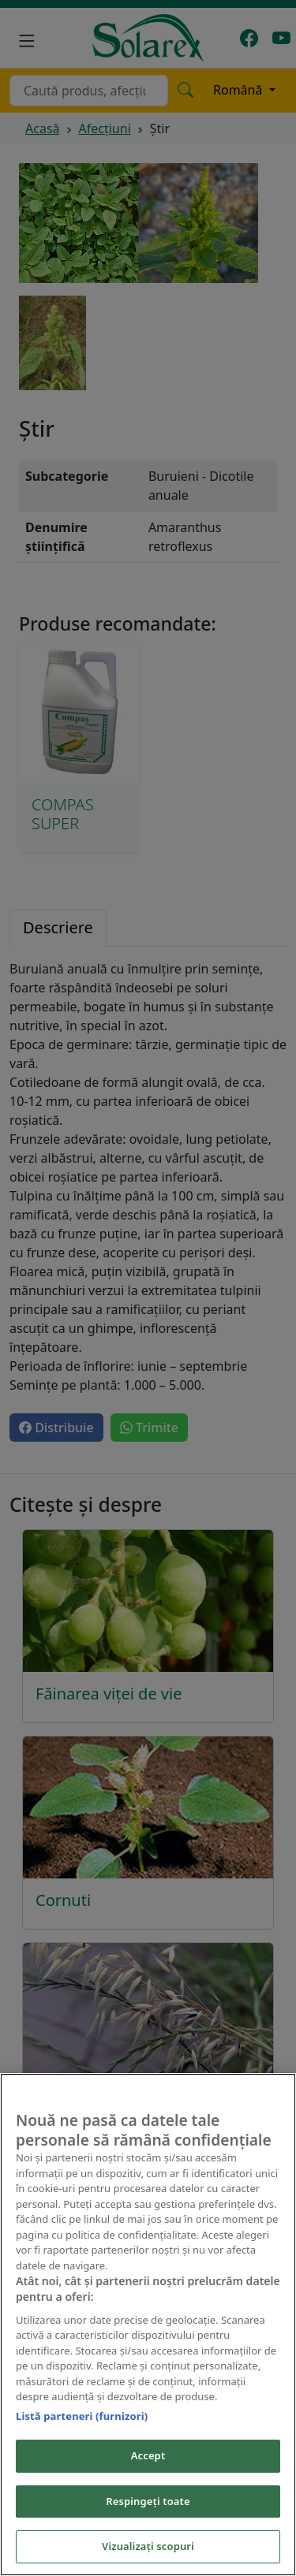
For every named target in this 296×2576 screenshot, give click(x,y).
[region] (148, 2324)
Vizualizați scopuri (148, 2546)
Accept (148, 2455)
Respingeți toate (147, 2501)
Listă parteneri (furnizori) (82, 2416)
